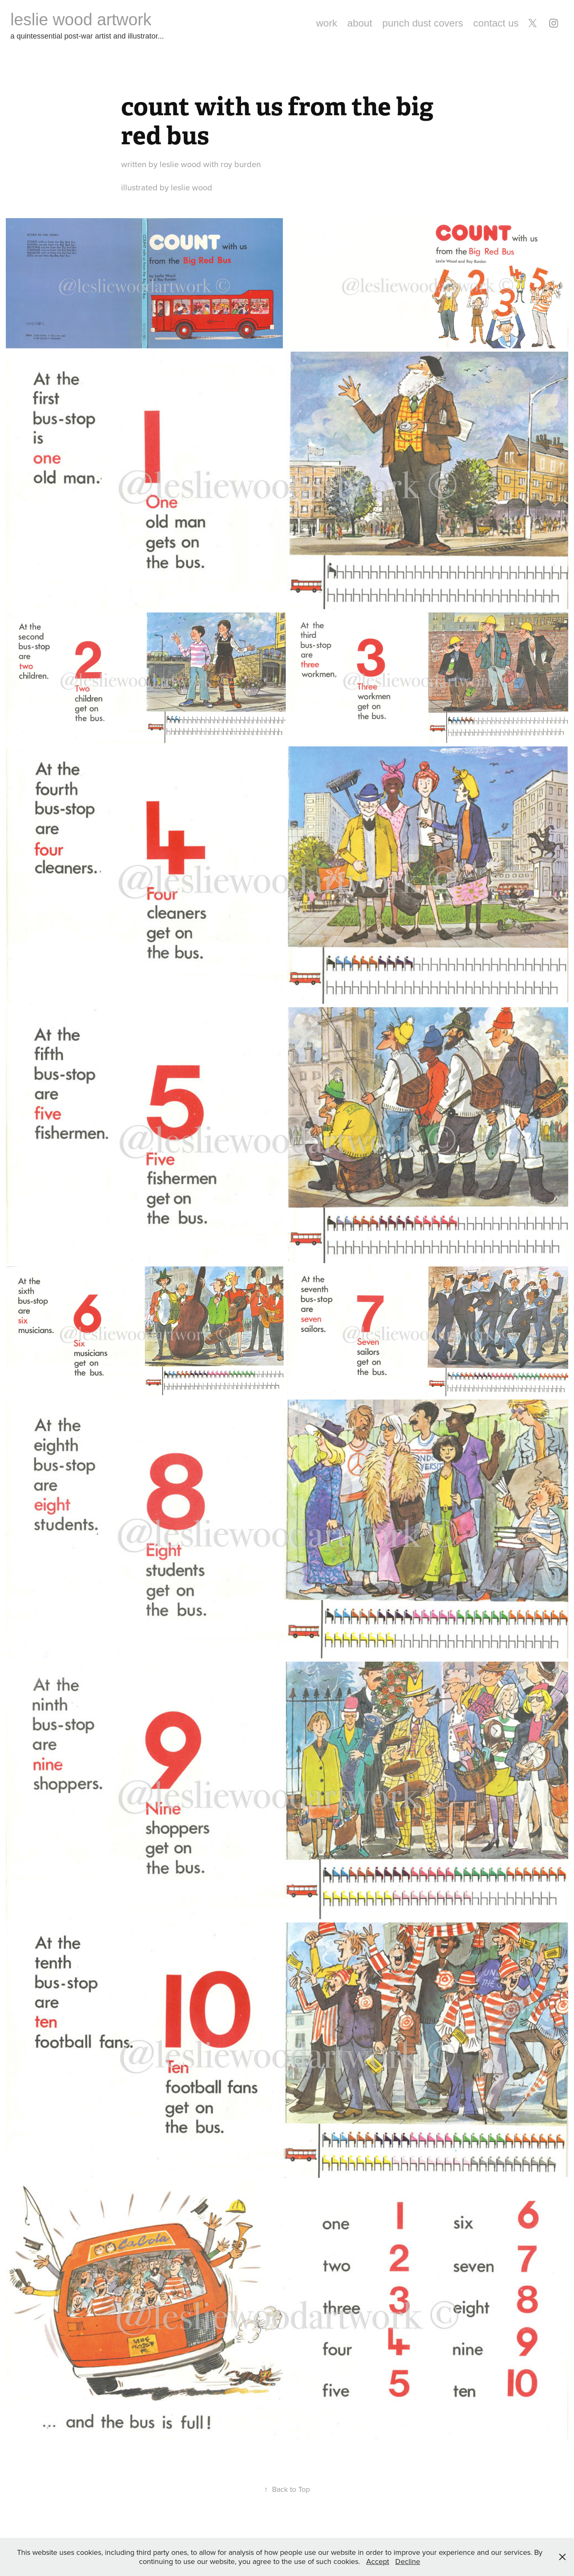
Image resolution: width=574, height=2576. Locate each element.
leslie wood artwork (80, 19)
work (326, 23)
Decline (407, 2561)
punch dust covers (422, 23)
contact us (495, 23)
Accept (377, 2561)
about (359, 23)
